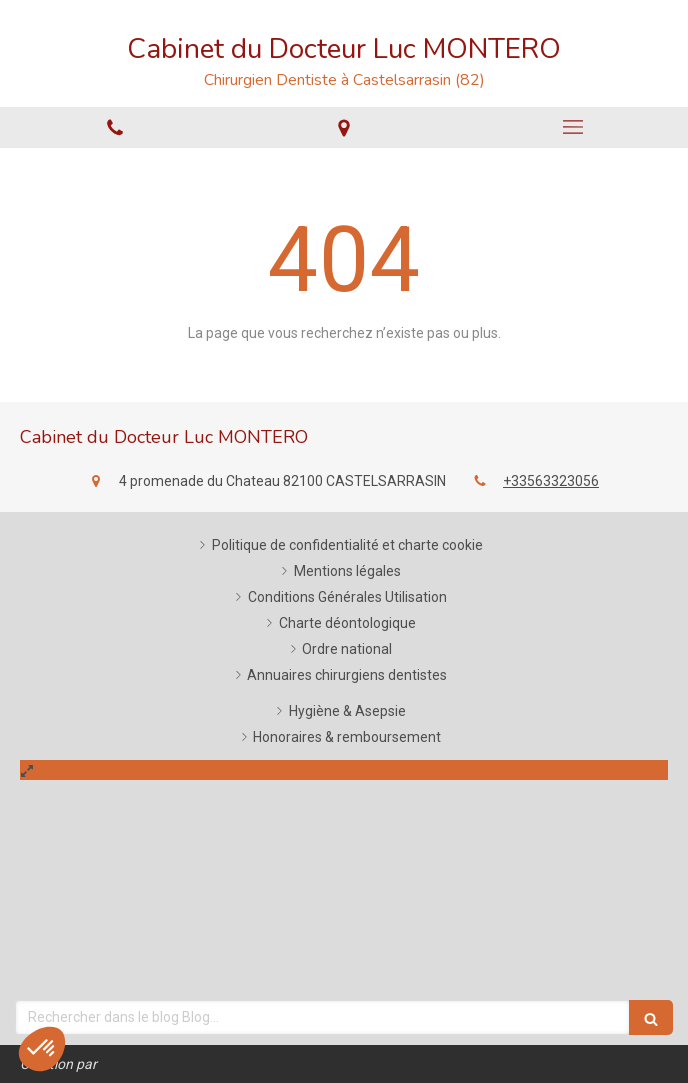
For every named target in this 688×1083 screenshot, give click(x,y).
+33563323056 (551, 481)
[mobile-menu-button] (573, 127)
